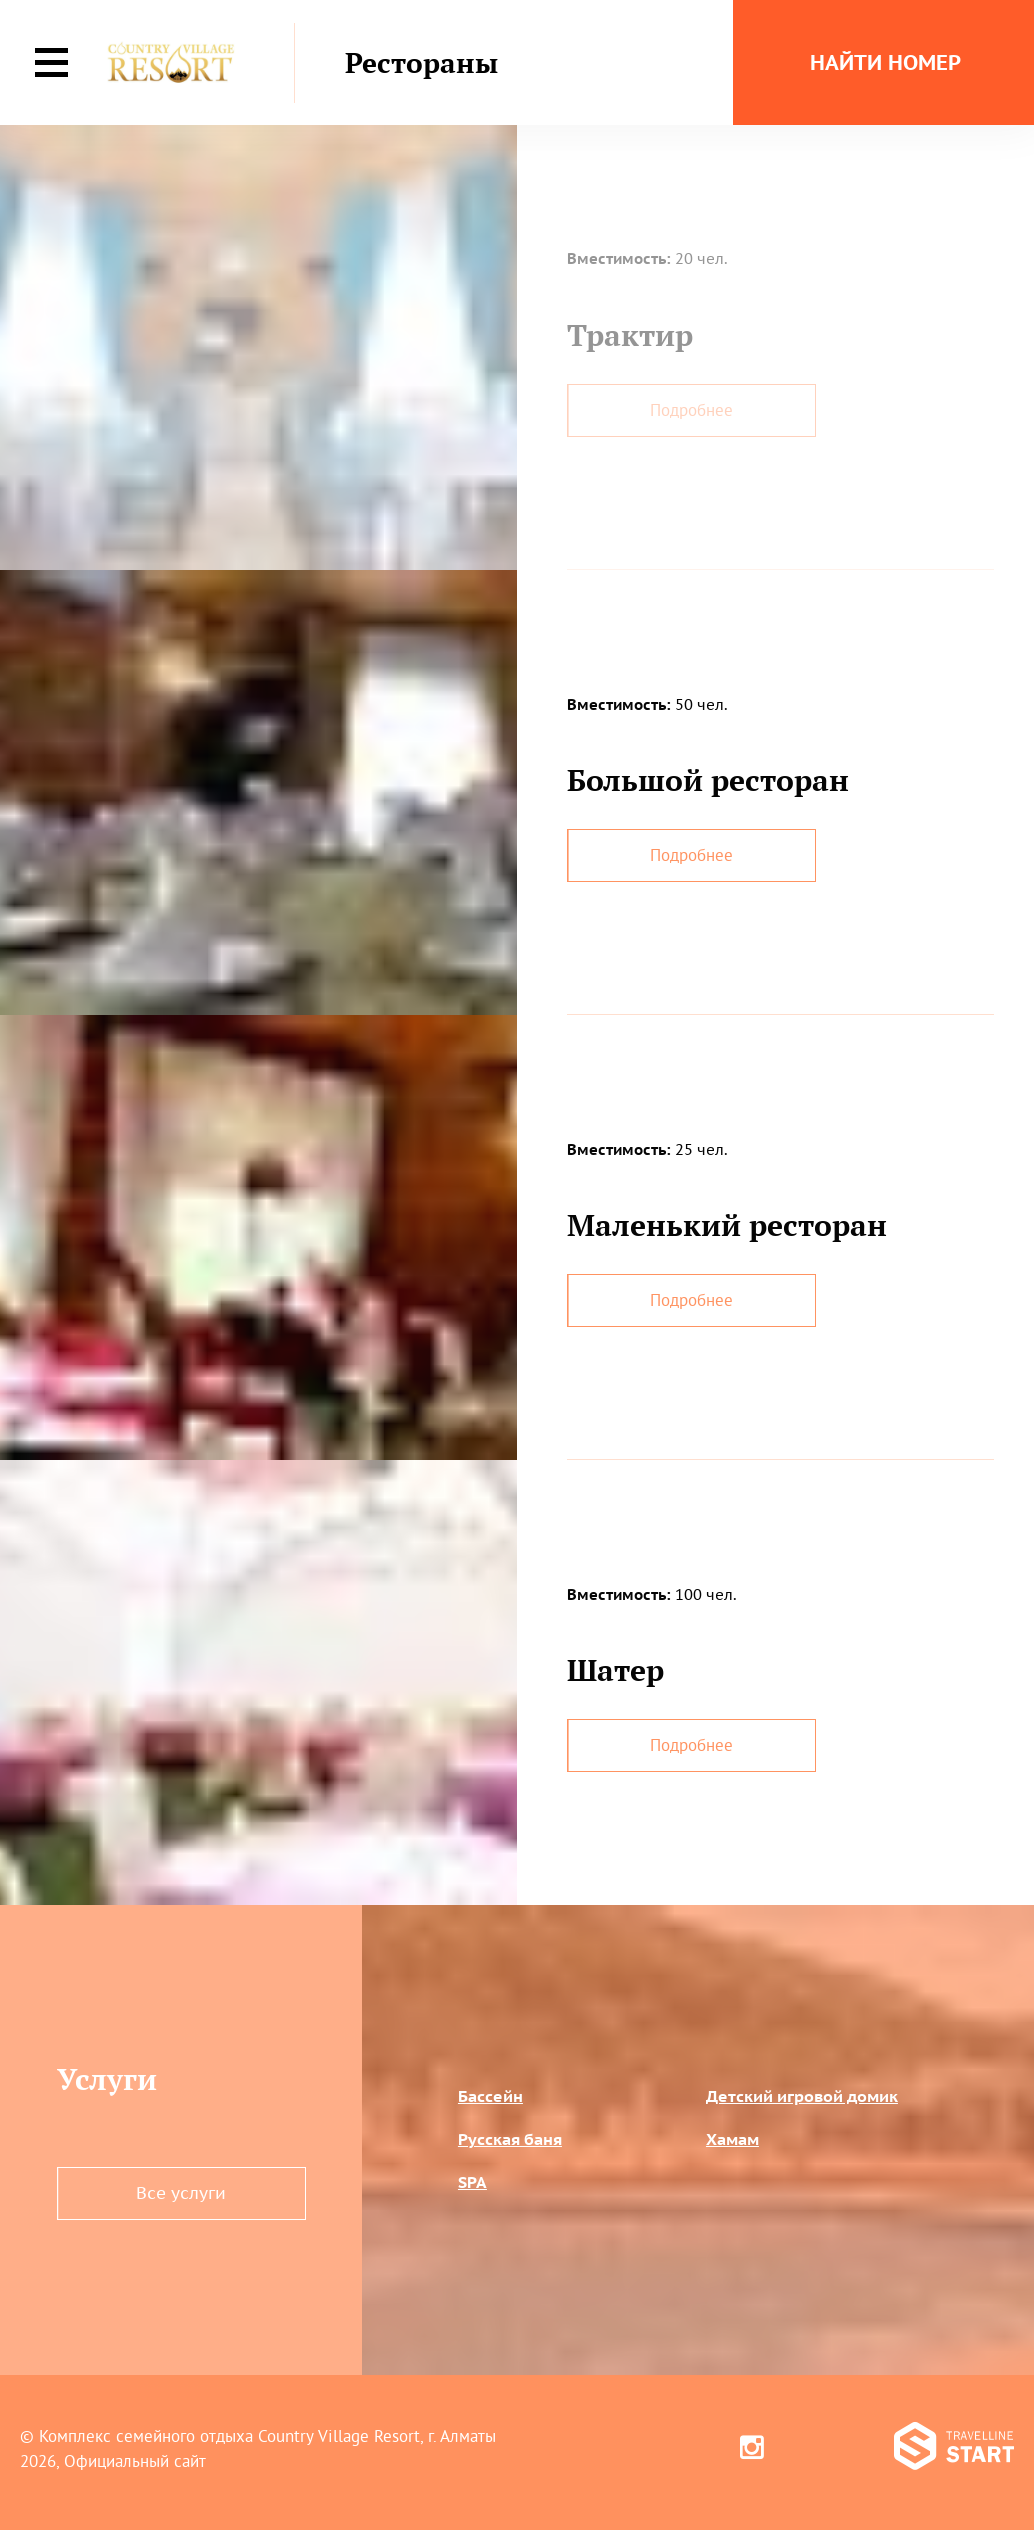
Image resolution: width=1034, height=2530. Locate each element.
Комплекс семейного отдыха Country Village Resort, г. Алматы (267, 2436)
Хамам (732, 2139)
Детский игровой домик (802, 2096)
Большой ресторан (708, 779)
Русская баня (510, 2139)
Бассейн (490, 2096)
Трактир (630, 334)
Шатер (615, 1669)
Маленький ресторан (727, 1224)
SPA (472, 2182)
